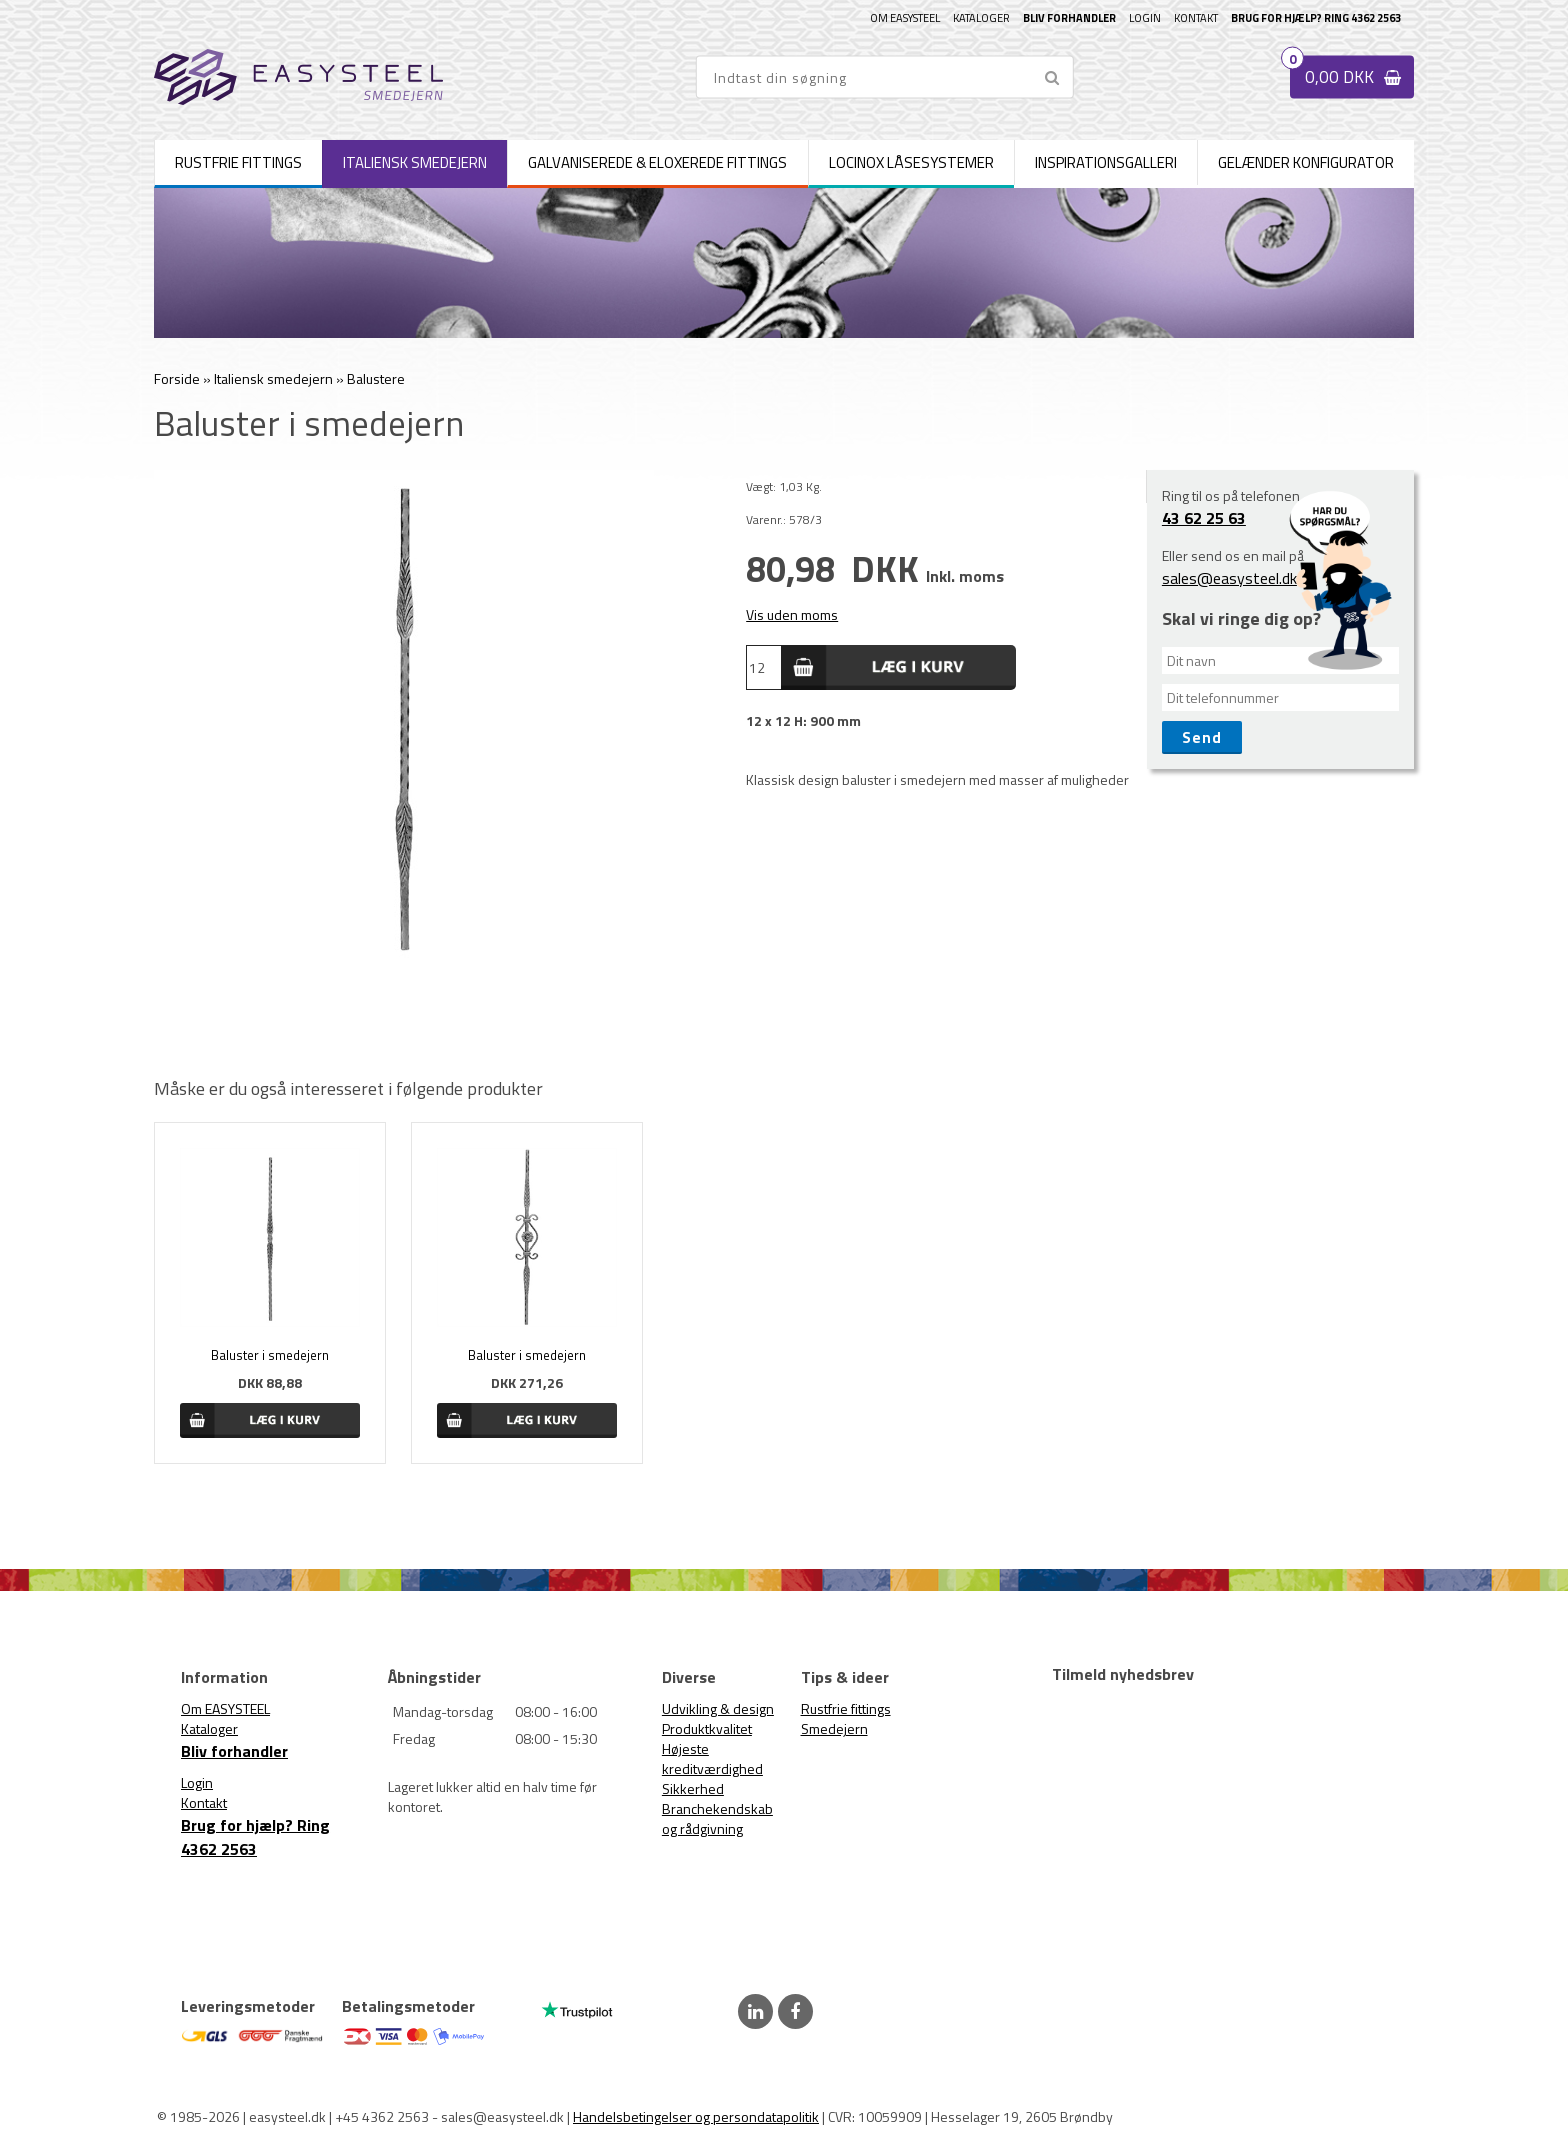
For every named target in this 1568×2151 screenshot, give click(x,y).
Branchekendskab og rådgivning (717, 1818)
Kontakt (1196, 18)
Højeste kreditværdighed (712, 1758)
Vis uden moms (792, 614)
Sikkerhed (693, 1788)
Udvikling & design (718, 1708)
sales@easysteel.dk (1229, 578)
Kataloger (981, 18)
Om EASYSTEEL (905, 18)
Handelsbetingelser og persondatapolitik (696, 2116)
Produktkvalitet (707, 1728)
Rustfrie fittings (846, 1708)
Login (1145, 18)
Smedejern (834, 1728)
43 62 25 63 (1204, 518)
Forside (177, 378)
